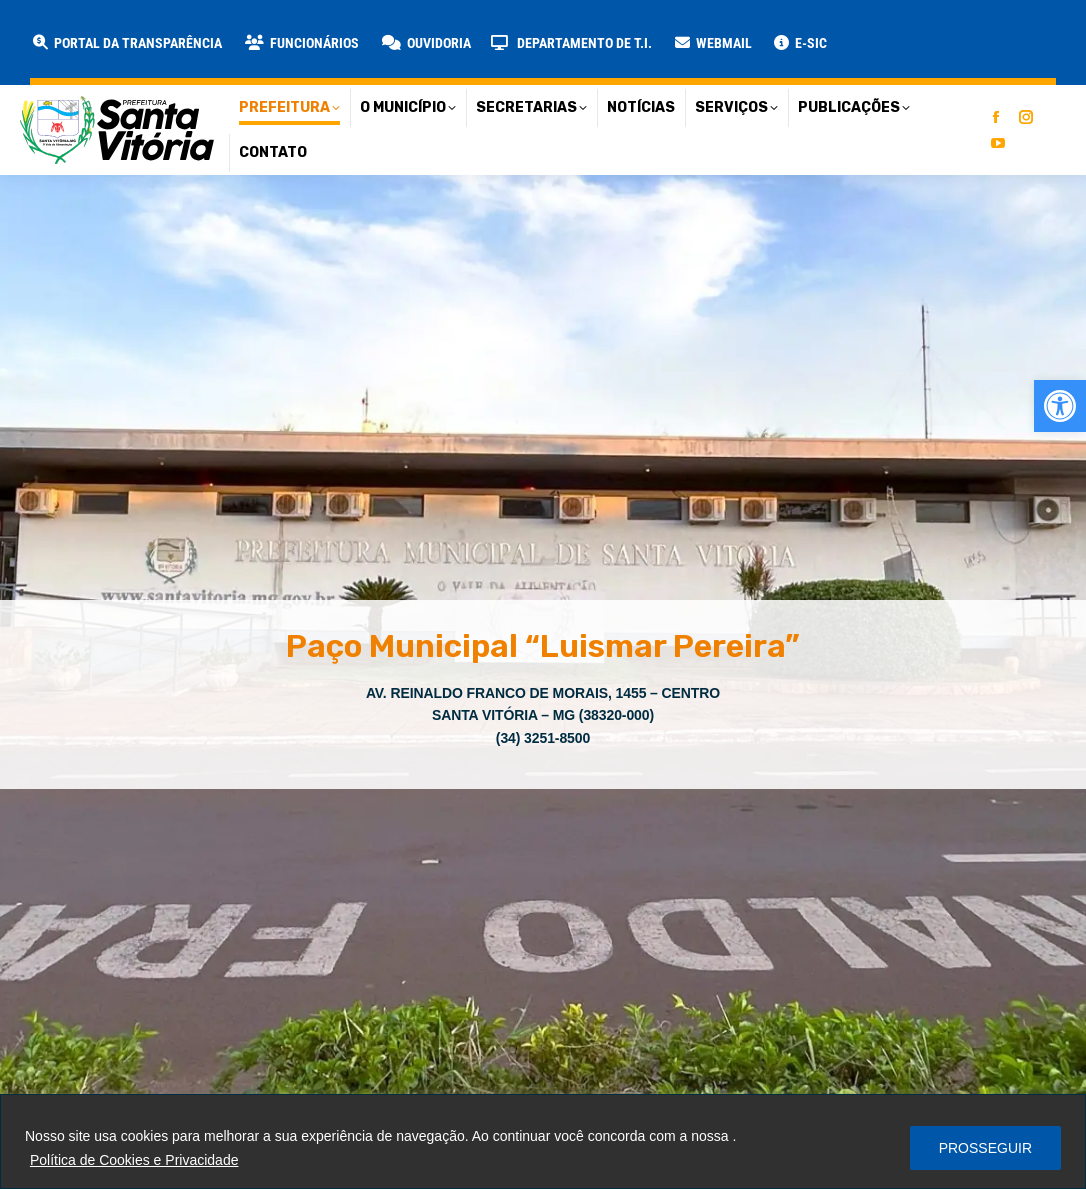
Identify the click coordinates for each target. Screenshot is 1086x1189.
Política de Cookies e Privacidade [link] (134, 1160)
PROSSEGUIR (985, 1148)
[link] (1060, 406)
